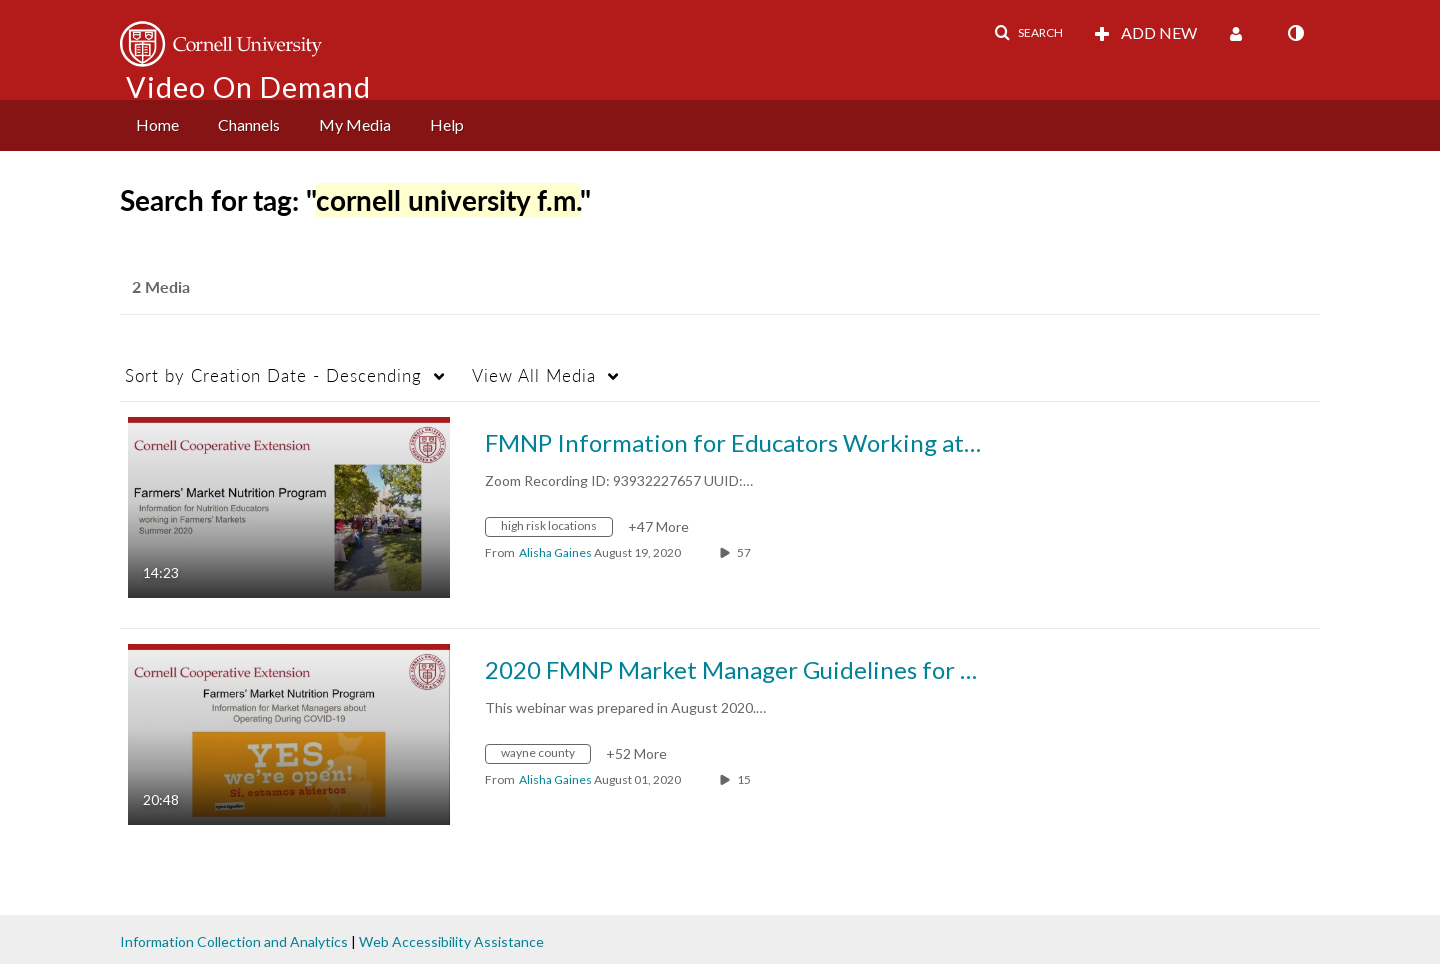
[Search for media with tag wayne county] (545, 756)
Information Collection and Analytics (234, 941)
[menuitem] (157, 125)
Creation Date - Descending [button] (273, 375)
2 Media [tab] (161, 286)
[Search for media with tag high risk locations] (556, 529)
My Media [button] (355, 124)
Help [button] (447, 124)
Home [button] (157, 124)
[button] (1028, 33)
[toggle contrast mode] (1295, 33)
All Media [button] (534, 375)
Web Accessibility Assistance (451, 941)
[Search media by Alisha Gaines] (555, 552)
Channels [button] (249, 124)
